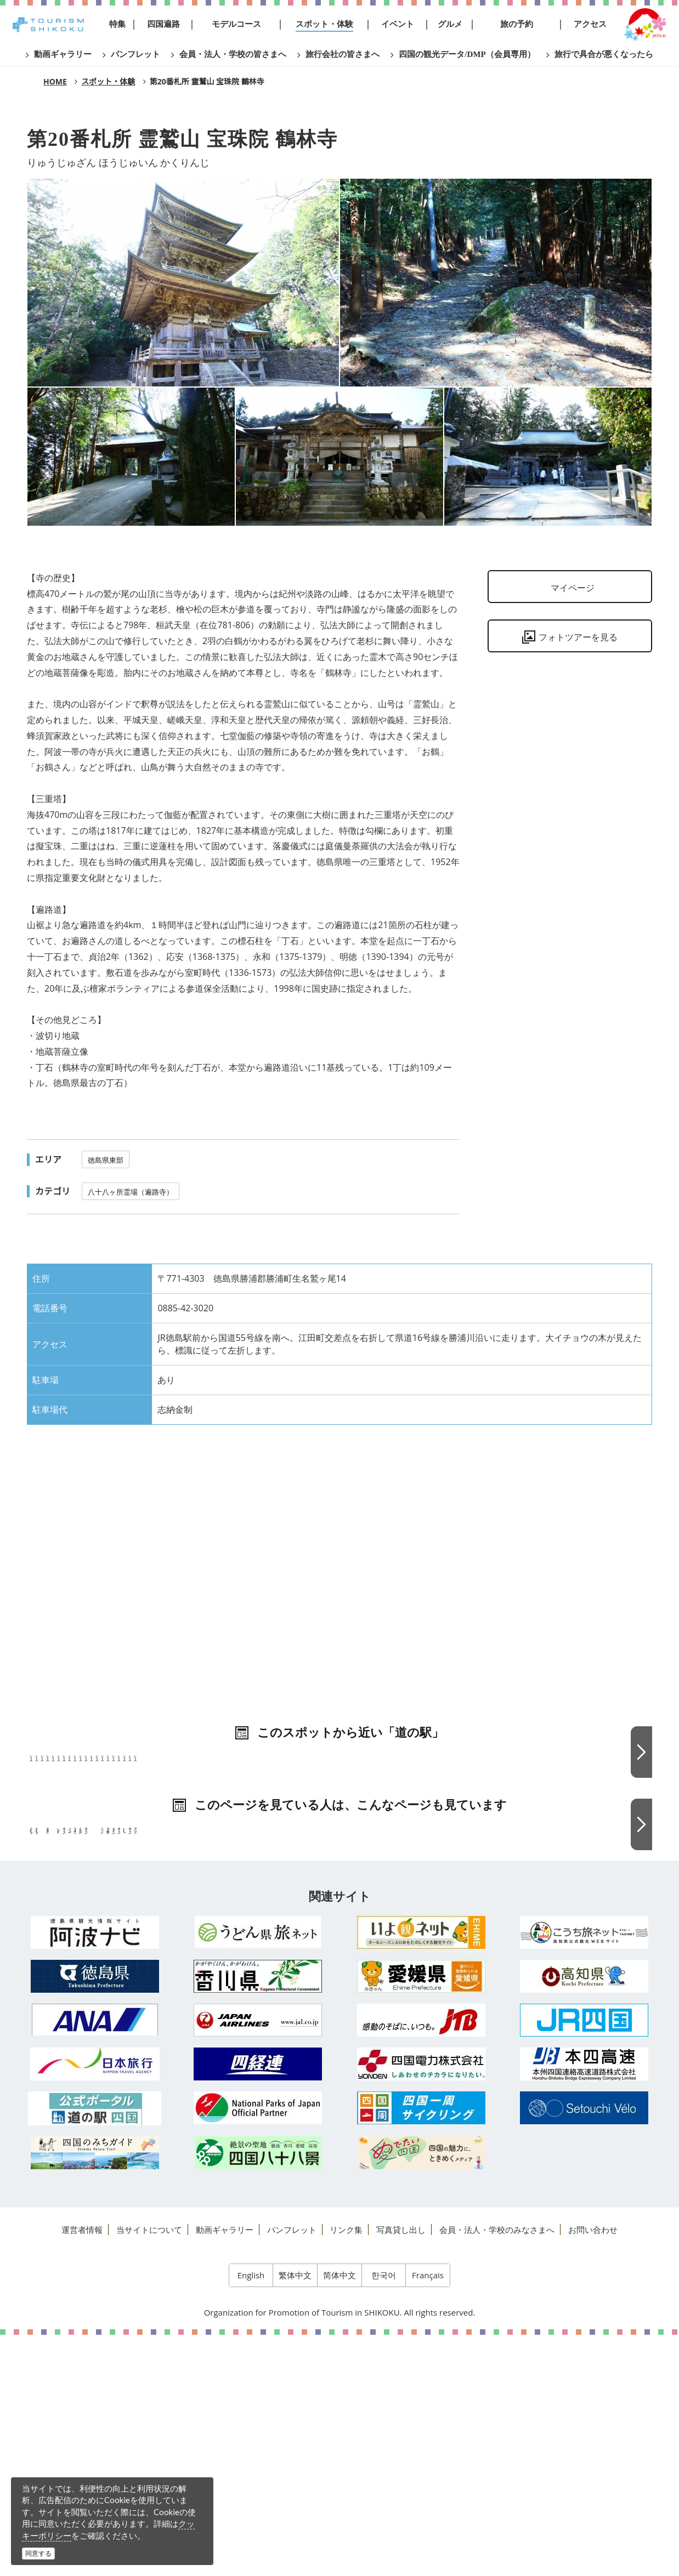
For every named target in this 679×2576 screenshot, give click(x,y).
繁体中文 (295, 2516)
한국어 (383, 2516)
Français (428, 2516)
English (251, 2516)
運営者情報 (82, 2470)
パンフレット (291, 2470)
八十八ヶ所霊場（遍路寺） (130, 1192)
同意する (38, 2553)
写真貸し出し (401, 2470)
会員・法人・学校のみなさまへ (496, 2470)
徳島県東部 (105, 1160)
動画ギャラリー (224, 2470)
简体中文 (339, 2516)
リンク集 (346, 2470)
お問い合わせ (593, 2470)
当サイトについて (149, 2470)
